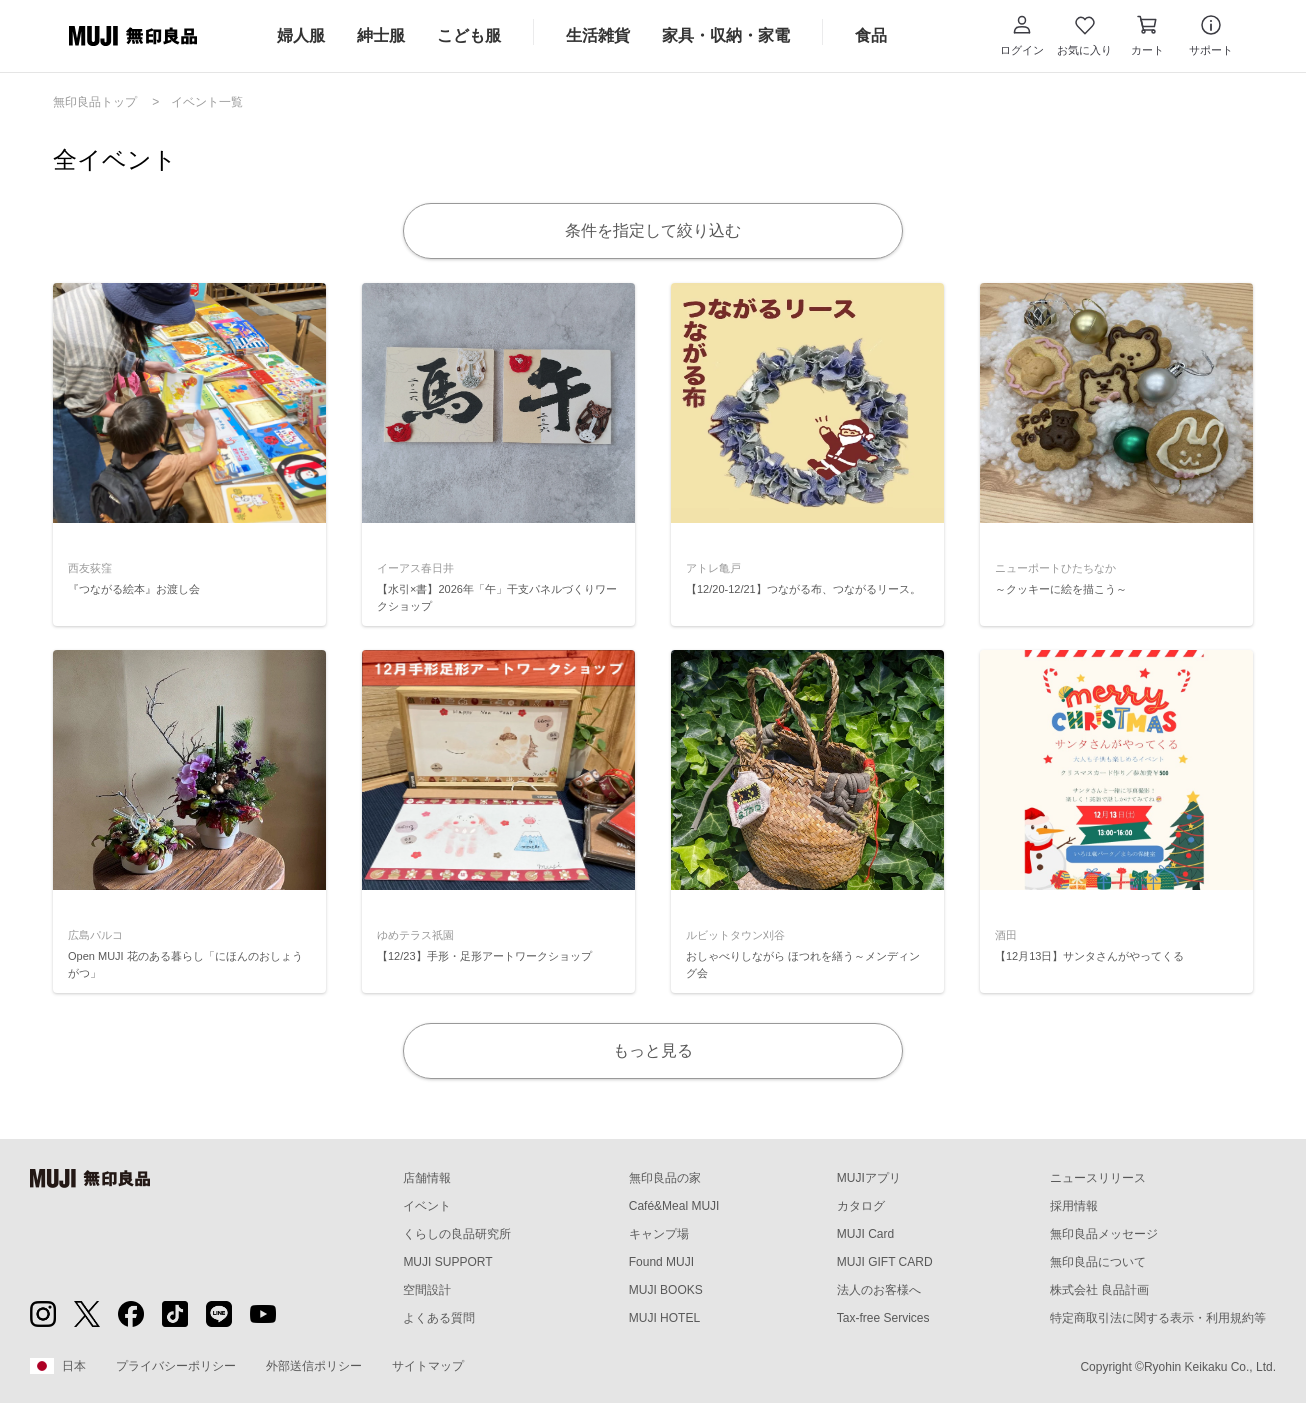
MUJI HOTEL (664, 1318)
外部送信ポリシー (314, 1366)
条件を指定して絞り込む (653, 230)
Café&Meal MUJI (674, 1206)
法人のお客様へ (879, 1290)
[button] (1021, 36)
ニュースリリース (1098, 1178)
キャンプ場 (659, 1234)
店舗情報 (427, 1178)
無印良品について (1098, 1262)
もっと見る (653, 1050)
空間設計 (427, 1290)
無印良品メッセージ (1104, 1234)
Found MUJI (661, 1262)
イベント (427, 1206)
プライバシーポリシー (176, 1366)
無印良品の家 (665, 1178)
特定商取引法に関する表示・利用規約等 (1158, 1318)
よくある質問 (439, 1318)
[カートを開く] (1147, 36)
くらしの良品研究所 (457, 1234)
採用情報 (1074, 1206)
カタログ (861, 1206)
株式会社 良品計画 (1099, 1290)
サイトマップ (428, 1366)
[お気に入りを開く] (1084, 36)
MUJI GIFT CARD (885, 1262)
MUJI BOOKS (666, 1290)
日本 (58, 1366)
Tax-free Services (883, 1318)
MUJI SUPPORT (447, 1262)
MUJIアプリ (869, 1178)
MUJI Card (865, 1234)
